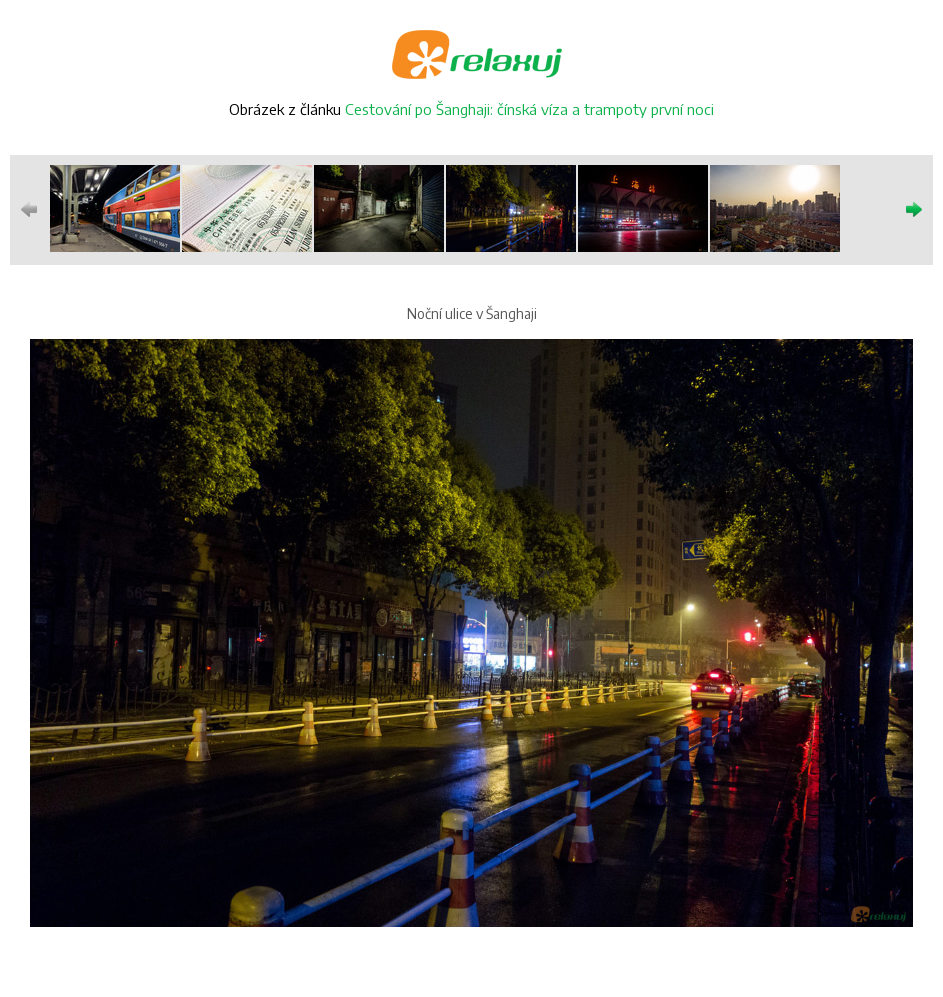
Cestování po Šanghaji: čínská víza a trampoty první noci (529, 109)
